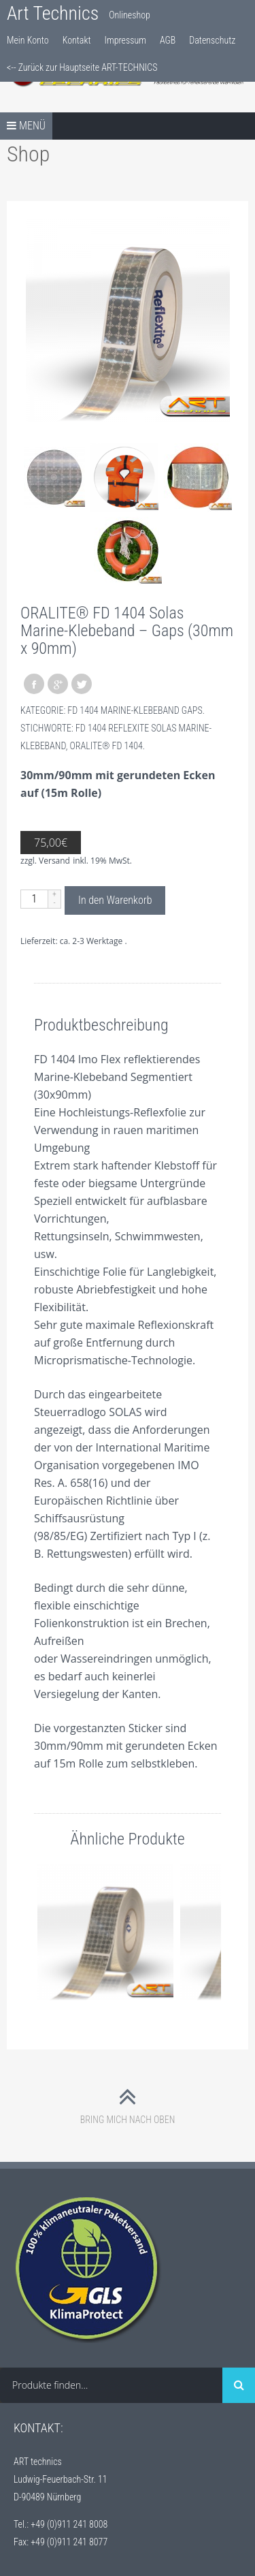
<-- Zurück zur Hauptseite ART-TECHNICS (82, 67)
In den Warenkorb (115, 900)
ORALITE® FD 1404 (106, 745)
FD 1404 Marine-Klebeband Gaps (134, 710)
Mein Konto (28, 40)
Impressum (125, 40)
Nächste (207, 1933)
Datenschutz (212, 40)
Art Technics (53, 13)
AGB (167, 40)
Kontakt (77, 40)
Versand (54, 860)
